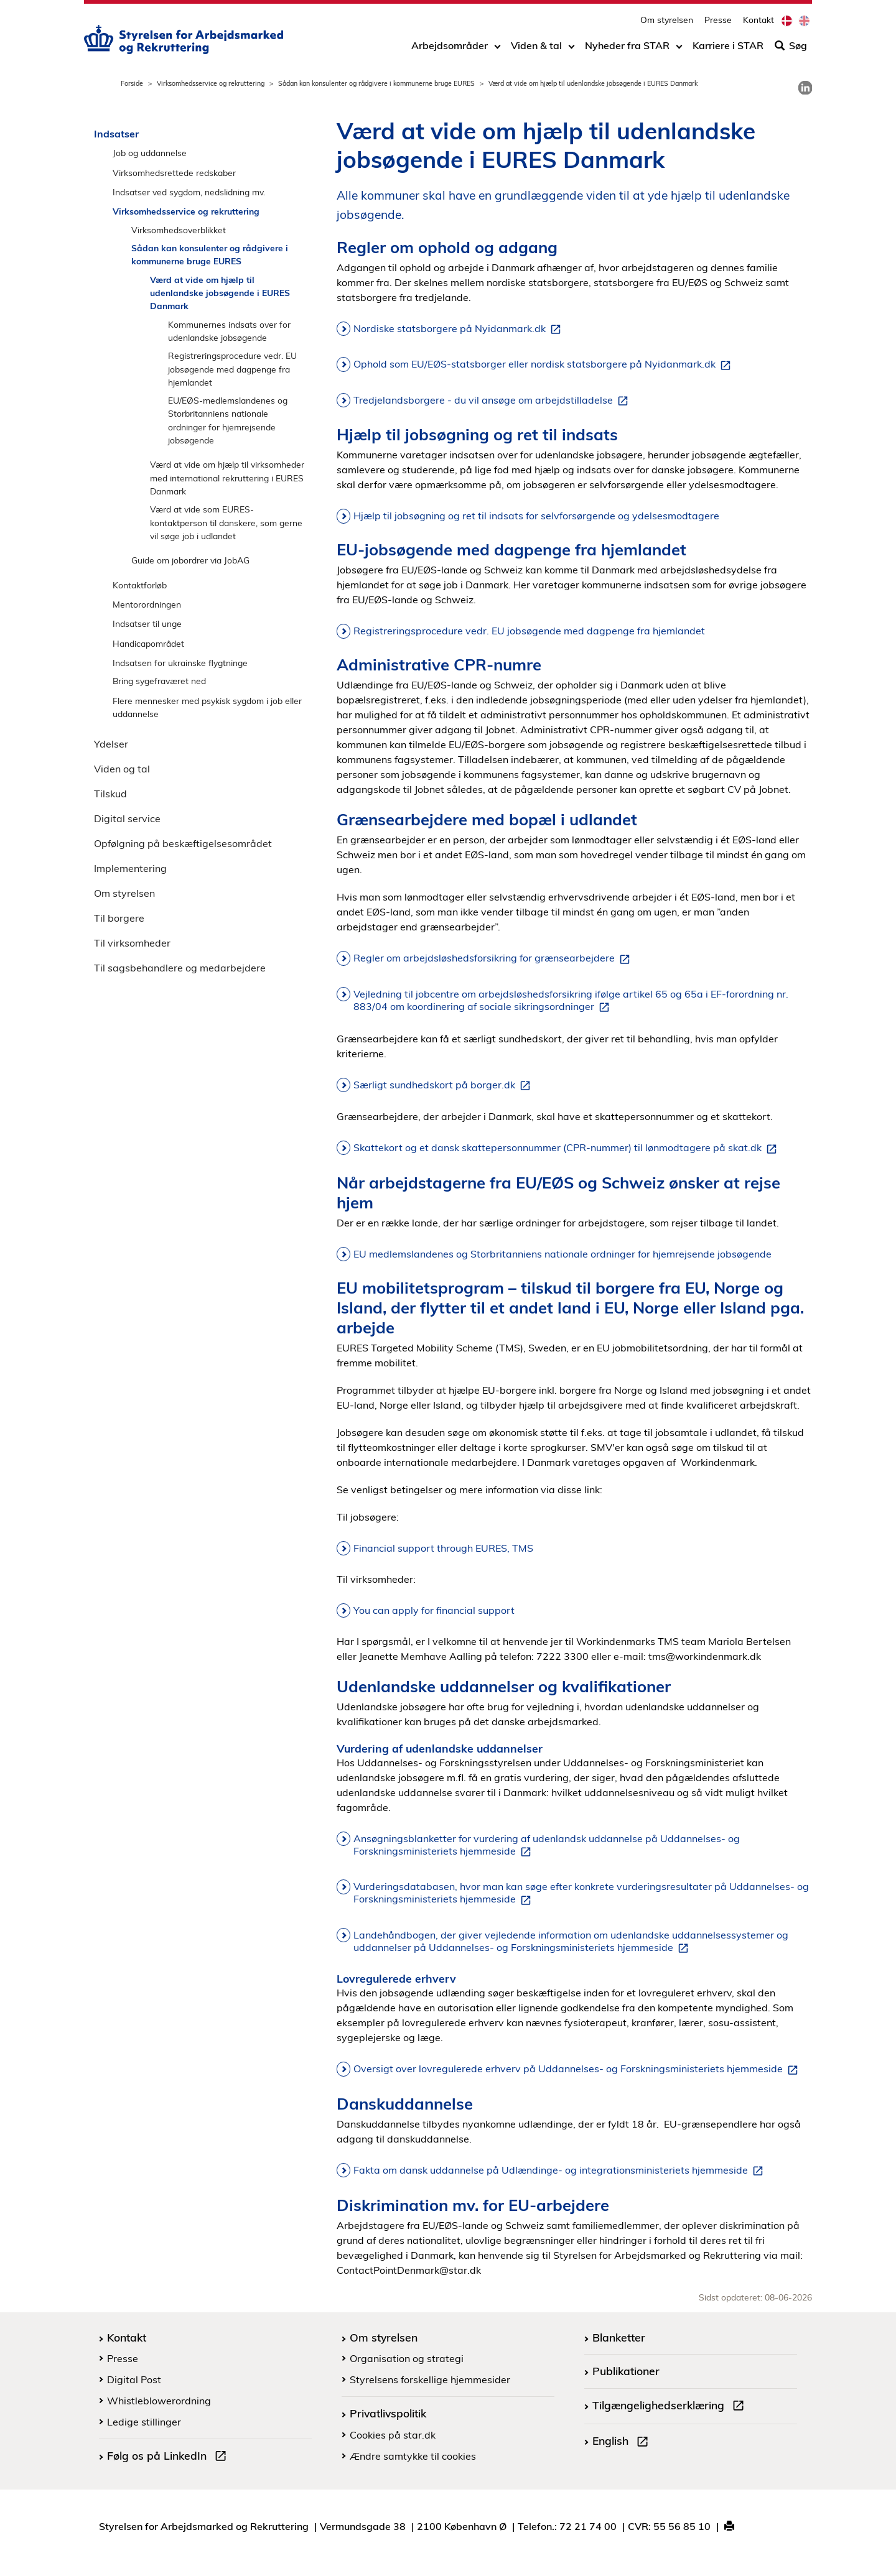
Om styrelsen (666, 22)
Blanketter (618, 2337)
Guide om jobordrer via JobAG (190, 560)
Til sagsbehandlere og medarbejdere (180, 967)
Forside (132, 83)
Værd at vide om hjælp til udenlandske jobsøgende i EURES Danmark (220, 293)
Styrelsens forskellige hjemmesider (430, 2379)
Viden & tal (536, 48)
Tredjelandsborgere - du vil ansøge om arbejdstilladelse (493, 400)
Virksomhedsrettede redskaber (174, 172)
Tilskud (110, 793)
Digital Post (134, 2379)
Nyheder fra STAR (627, 48)
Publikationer (626, 2371)
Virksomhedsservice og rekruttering (210, 83)
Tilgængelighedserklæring (670, 2407)
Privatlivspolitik (388, 2413)
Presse (718, 22)
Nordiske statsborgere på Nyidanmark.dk (459, 329)
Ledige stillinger (144, 2422)
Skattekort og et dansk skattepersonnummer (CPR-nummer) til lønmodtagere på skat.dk (567, 1148)
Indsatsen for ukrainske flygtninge (180, 662)
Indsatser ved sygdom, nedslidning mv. (189, 192)
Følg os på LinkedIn (169, 2457)
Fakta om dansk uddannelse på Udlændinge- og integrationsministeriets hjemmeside (560, 2170)
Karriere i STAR (728, 48)
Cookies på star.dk (393, 2435)
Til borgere (119, 918)
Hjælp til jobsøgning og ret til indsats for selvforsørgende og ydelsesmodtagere (536, 515)
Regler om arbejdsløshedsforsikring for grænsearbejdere (494, 958)
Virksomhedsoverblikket (178, 230)
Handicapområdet (148, 643)
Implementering (130, 868)
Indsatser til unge (147, 623)
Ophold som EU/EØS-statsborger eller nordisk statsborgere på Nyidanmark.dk (544, 364)
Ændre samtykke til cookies (413, 2456)
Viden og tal (122, 768)
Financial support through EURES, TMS (443, 1548)
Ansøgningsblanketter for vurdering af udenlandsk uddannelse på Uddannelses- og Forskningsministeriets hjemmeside (546, 1845)
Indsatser (116, 133)
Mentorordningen (147, 604)
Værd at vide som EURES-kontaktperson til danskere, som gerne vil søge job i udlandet (226, 522)
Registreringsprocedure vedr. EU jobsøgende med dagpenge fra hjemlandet (232, 368)
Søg (791, 48)
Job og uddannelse (150, 152)
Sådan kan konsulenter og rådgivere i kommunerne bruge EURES (376, 83)
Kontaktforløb (140, 585)
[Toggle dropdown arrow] (497, 48)
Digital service (127, 818)
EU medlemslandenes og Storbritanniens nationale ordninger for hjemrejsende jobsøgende (562, 1254)
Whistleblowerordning (159, 2400)
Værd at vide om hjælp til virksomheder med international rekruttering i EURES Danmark (227, 477)
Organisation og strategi (407, 2358)
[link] (805, 88)
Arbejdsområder (449, 48)
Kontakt (758, 22)
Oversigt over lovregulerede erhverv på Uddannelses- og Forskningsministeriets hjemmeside (578, 2069)
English (622, 2442)
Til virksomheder (132, 943)
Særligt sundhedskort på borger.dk (444, 1085)
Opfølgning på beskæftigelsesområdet (183, 843)
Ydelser (111, 744)
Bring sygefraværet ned (159, 680)
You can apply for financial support (434, 1610)
